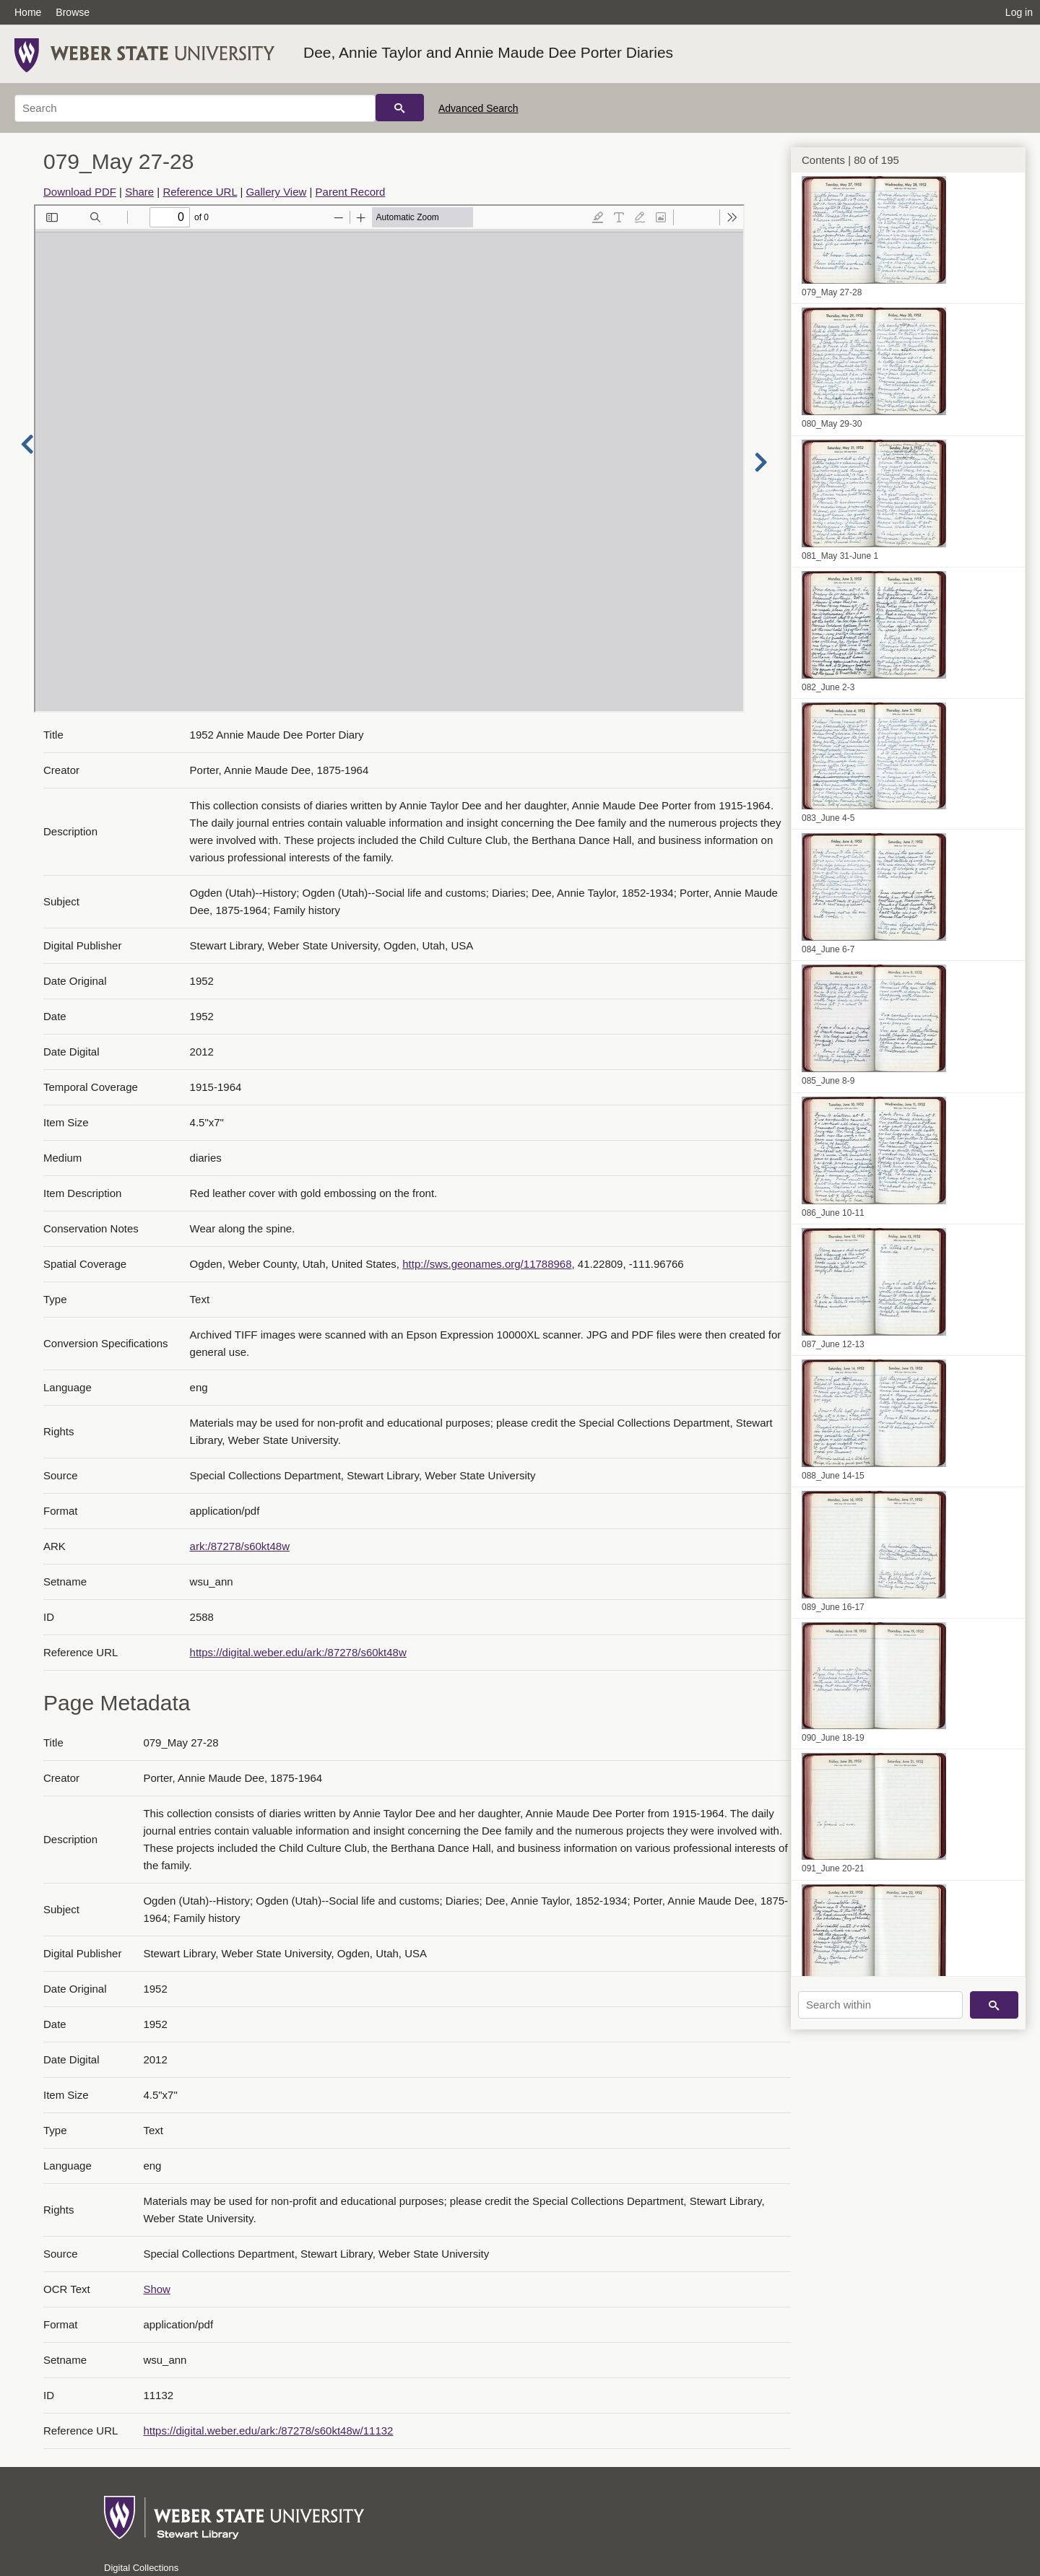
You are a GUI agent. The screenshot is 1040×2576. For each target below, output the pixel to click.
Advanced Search (478, 108)
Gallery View (276, 192)
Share (139, 192)
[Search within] (880, 2005)
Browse (73, 12)
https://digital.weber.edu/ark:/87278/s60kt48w (298, 1652)
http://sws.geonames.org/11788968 (486, 1264)
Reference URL (199, 192)
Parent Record (351, 192)
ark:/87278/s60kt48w (240, 1546)
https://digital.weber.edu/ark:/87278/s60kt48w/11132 (268, 2430)
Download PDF (79, 192)
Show (156, 2289)
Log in (1019, 12)
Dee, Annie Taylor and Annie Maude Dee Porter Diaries (488, 52)
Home (27, 12)
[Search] (195, 108)
